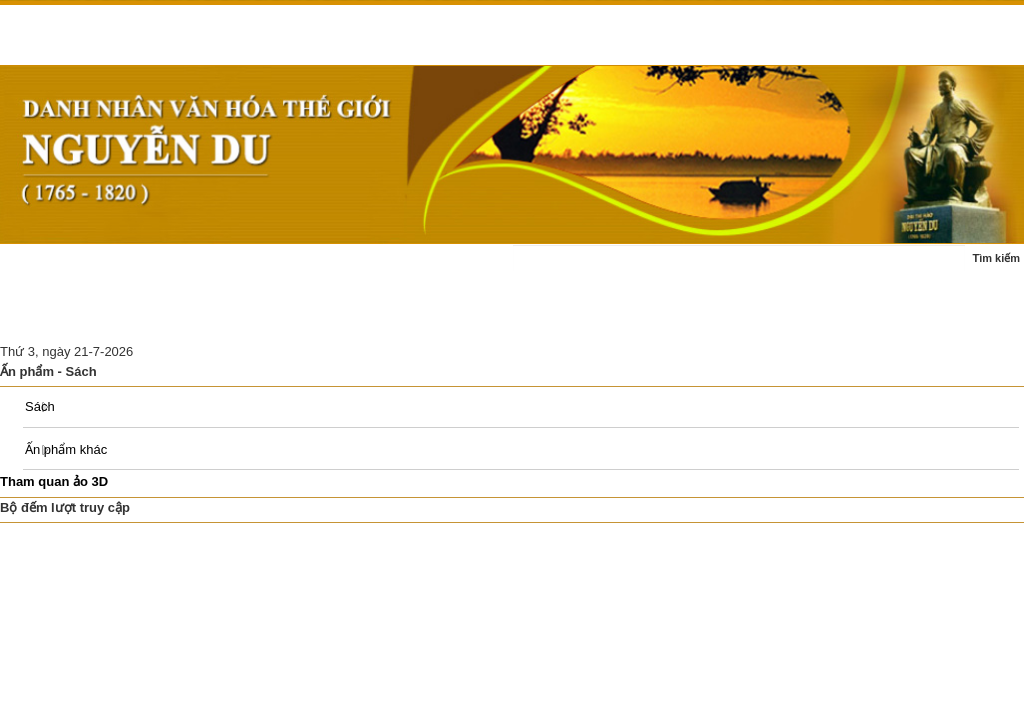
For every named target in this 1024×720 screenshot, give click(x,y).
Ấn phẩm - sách (58, 317)
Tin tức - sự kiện (145, 268)
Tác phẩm (396, 268)
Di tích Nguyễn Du (331, 317)
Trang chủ (42, 268)
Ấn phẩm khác (66, 449)
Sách (40, 406)
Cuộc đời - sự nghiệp (279, 268)
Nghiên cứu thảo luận (191, 317)
